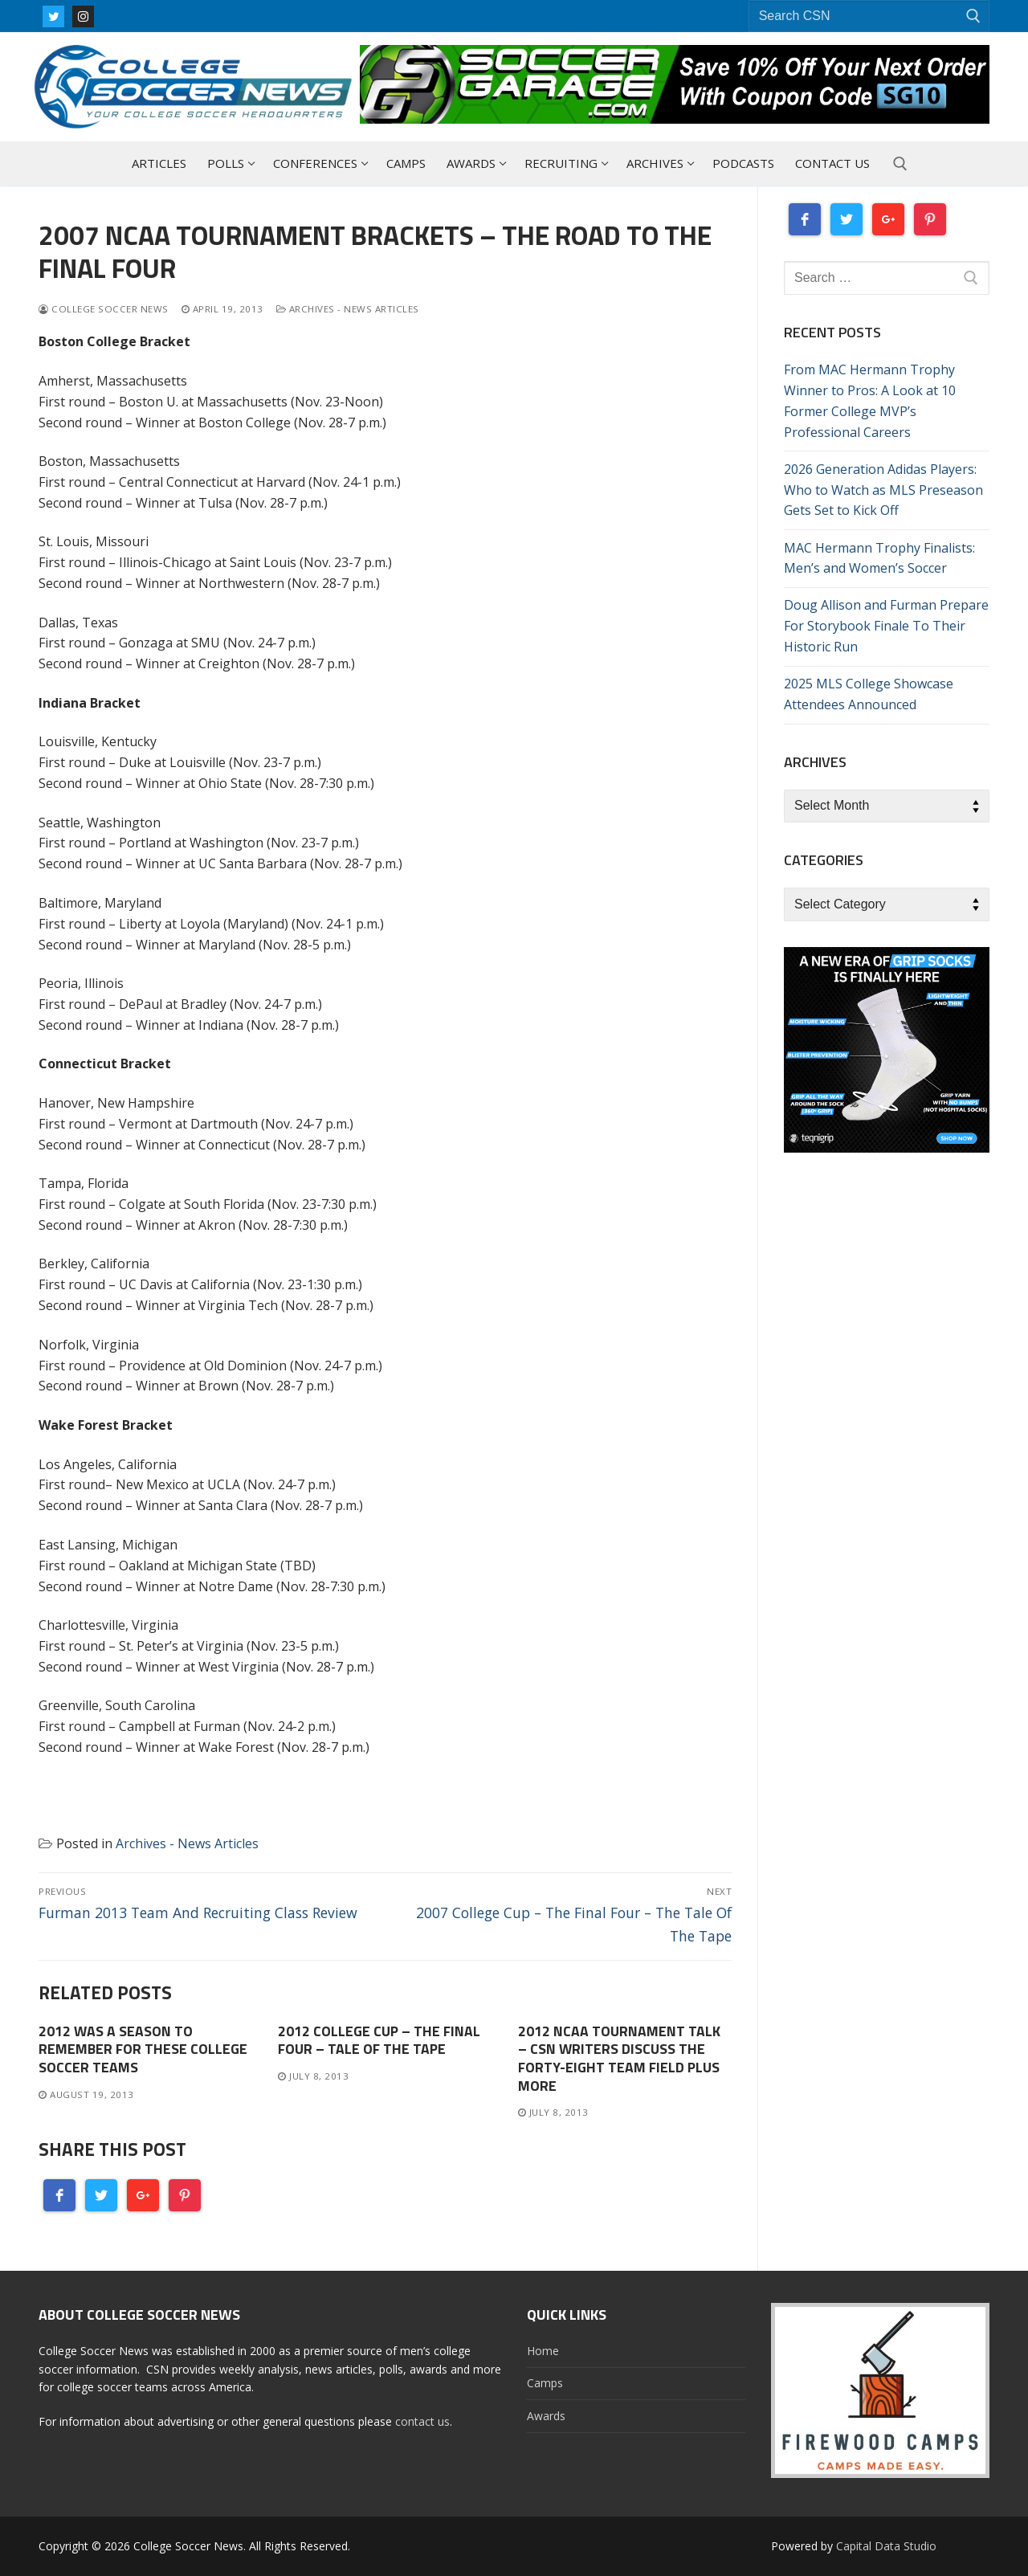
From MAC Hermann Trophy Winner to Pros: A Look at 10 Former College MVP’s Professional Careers (870, 401)
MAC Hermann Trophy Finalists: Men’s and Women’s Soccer (879, 558)
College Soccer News (104, 309)
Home (543, 2350)
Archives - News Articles (347, 309)
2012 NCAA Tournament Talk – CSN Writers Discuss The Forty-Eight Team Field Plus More (619, 2058)
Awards (546, 2415)
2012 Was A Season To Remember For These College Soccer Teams (143, 2049)
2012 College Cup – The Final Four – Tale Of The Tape (379, 2040)
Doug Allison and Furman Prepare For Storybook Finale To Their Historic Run (886, 625)
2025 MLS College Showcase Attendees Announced (868, 694)
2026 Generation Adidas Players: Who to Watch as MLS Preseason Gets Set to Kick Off (883, 490)
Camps (545, 2382)
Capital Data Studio (886, 2546)
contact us (422, 2421)
